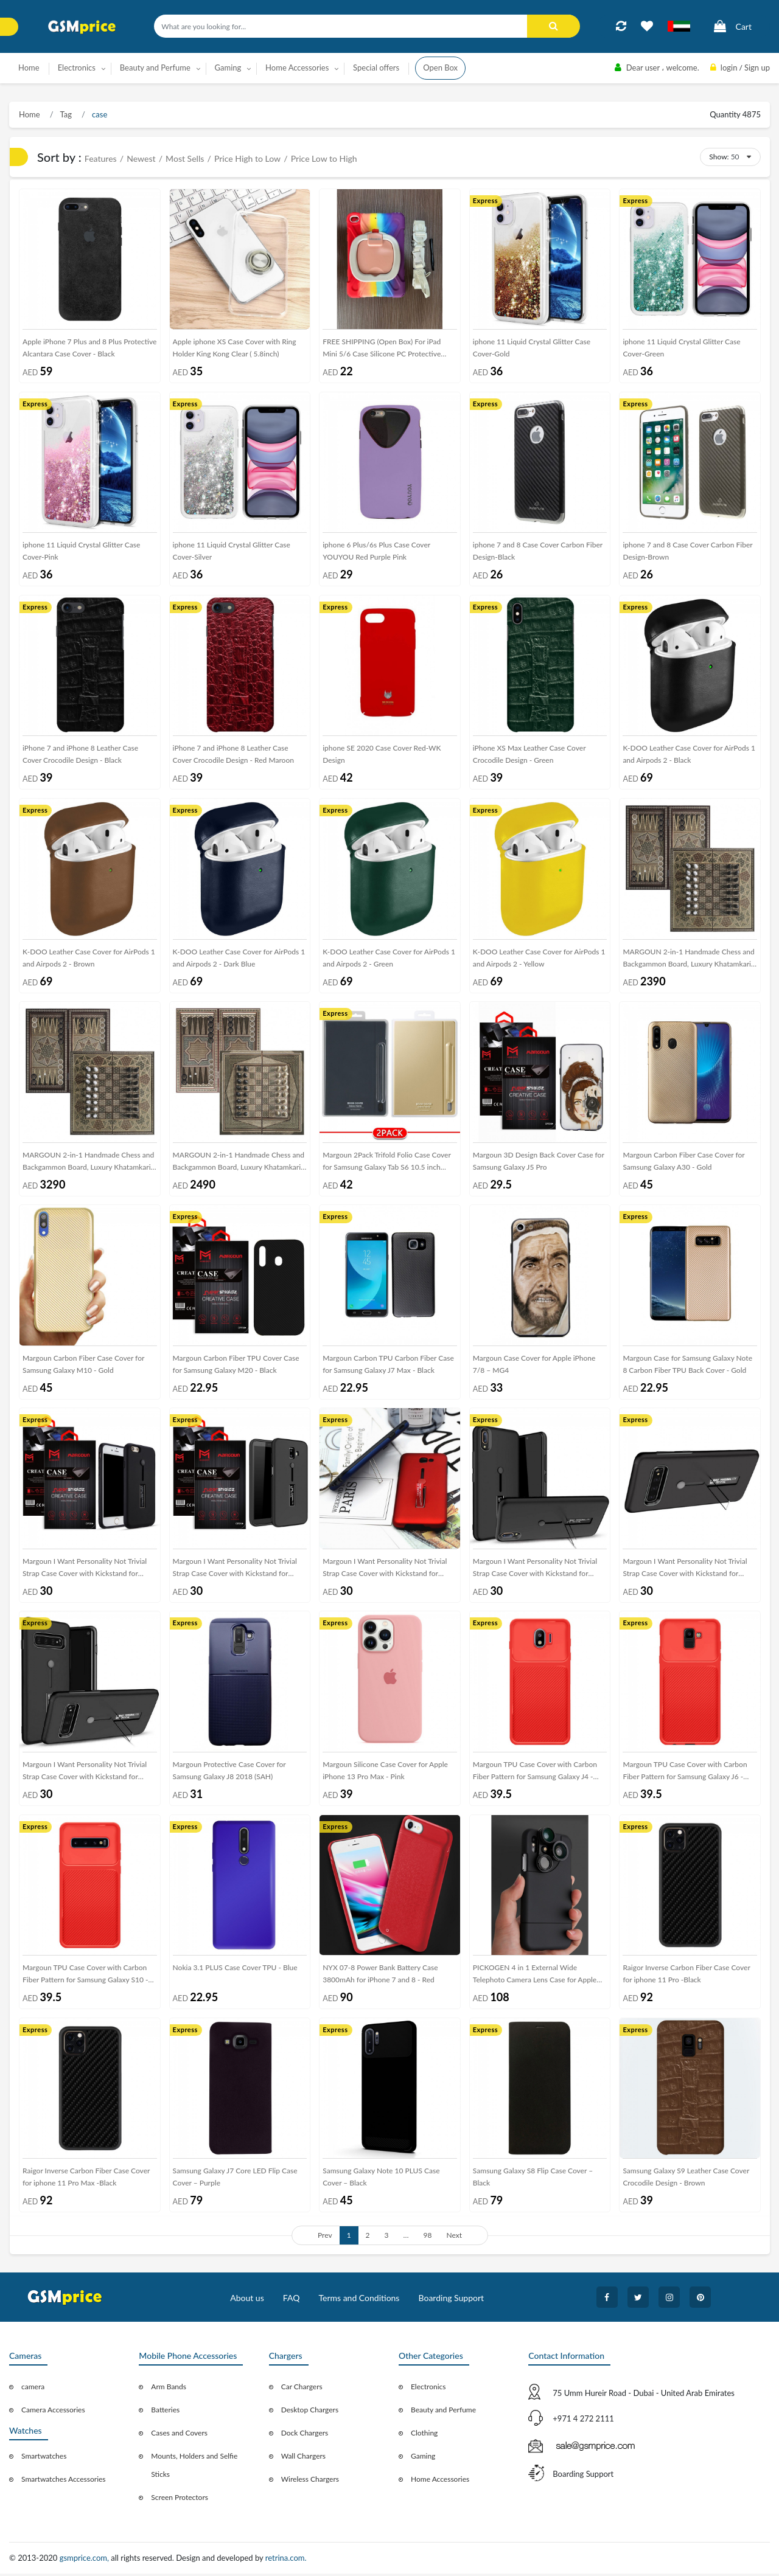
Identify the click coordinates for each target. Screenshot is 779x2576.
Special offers (376, 67)
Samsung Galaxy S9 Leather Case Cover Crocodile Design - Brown (686, 2179)
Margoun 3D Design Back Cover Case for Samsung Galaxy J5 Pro (538, 1162)
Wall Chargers (303, 2458)
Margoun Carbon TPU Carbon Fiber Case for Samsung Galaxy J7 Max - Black (388, 1366)
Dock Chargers (305, 2435)
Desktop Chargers (309, 2412)
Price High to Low (247, 158)
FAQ (291, 2301)
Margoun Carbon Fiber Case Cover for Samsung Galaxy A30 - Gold (683, 1162)
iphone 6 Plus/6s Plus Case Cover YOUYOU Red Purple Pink (376, 551)
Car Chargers (302, 2389)
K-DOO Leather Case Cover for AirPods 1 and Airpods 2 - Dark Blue (239, 958)
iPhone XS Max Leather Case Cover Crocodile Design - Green (529, 755)
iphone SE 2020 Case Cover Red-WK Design (382, 755)
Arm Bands (168, 2389)
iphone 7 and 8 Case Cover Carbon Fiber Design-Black (538, 551)
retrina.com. (286, 2561)
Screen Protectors (179, 2500)
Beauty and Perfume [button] (155, 67)
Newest (141, 158)
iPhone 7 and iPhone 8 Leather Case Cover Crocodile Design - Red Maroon (233, 755)
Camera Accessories (53, 2412)
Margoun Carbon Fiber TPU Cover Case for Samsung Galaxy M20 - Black (236, 1366)
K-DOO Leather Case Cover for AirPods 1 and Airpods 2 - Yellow (539, 958)
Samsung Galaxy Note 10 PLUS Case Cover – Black (381, 2179)
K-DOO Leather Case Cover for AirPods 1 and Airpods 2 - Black (689, 755)
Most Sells (185, 158)
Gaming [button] (228, 67)
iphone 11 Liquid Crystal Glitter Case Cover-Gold (531, 348)
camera (32, 2389)
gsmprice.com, (85, 2561)
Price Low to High (324, 158)
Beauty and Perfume (443, 2412)
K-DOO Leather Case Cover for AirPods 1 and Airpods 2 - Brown (89, 958)
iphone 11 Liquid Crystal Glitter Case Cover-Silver (231, 551)
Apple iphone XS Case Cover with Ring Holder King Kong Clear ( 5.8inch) (234, 348)
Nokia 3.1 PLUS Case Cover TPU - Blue (235, 1969)
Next (454, 2238)
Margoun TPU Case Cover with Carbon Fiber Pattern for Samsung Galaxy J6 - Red (685, 1775)
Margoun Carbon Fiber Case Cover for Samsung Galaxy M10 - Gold (83, 1366)
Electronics (428, 2389)
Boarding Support (451, 2301)
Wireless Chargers (310, 2482)
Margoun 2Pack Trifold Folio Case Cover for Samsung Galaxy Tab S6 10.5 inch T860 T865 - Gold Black (387, 1164)
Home (29, 67)
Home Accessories (440, 2482)
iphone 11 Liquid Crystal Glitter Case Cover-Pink (81, 551)
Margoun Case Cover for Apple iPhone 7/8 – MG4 (534, 1366)
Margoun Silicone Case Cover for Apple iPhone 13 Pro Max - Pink (385, 1772)
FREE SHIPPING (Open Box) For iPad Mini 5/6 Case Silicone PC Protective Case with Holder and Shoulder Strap (382, 351)
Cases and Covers (179, 2435)
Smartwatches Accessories (63, 2482)
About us (247, 2301)
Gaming (423, 2458)
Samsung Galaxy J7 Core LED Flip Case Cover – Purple (235, 2179)
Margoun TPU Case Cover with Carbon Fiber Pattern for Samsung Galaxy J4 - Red (535, 1775)
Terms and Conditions (358, 2301)
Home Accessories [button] (297, 67)
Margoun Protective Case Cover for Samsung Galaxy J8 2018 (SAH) (229, 1772)
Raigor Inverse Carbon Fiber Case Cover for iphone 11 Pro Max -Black (86, 2179)
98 (428, 2238)
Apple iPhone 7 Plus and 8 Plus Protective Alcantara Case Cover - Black (89, 348)
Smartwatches (43, 2458)
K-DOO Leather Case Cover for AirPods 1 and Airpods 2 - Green (389, 958)
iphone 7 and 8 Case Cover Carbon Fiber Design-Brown (687, 551)
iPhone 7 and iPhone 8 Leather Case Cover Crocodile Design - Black (80, 755)
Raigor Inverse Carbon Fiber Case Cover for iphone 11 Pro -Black (686, 1976)
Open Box (440, 67)
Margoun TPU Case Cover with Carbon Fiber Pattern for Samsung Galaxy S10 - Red (85, 1978)
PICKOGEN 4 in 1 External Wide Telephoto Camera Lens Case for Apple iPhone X (534, 1978)
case (99, 114)
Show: (718, 156)
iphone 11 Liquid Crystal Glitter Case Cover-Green (681, 348)
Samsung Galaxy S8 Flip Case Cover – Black (533, 2179)
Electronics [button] (77, 67)
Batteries (165, 2412)
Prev (325, 2238)
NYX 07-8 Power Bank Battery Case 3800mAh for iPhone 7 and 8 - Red (380, 1976)
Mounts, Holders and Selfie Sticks (194, 2468)
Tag (65, 114)
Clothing (424, 2435)
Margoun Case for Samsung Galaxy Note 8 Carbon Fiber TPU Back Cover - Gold (687, 1366)
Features (101, 158)
